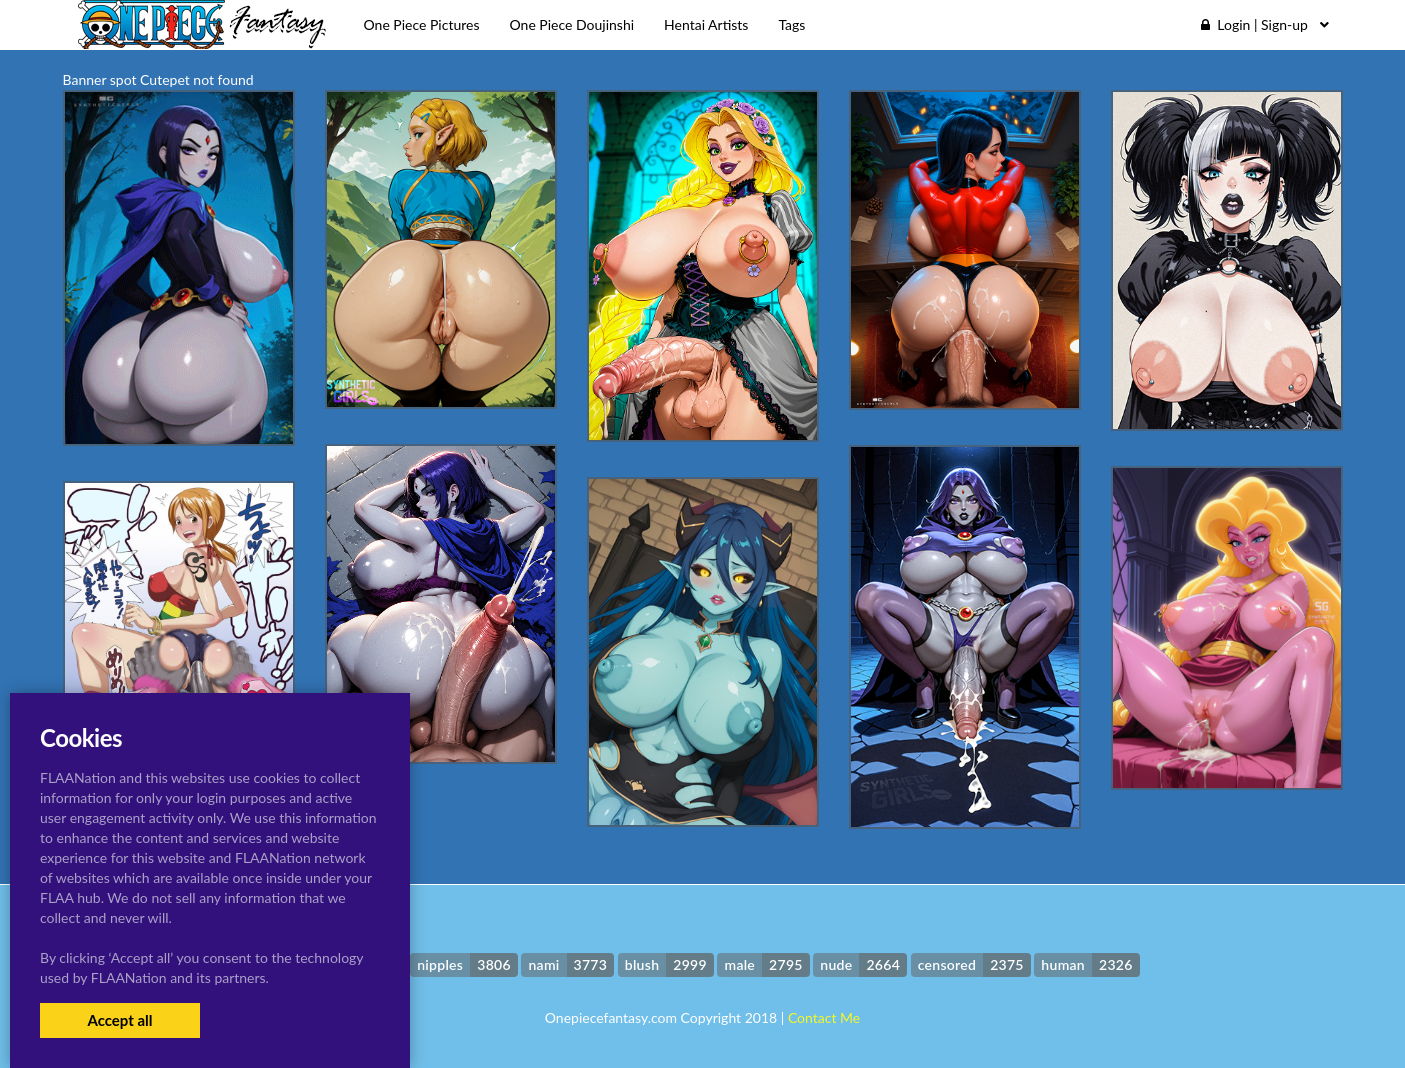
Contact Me (824, 1017)
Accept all (119, 1020)
